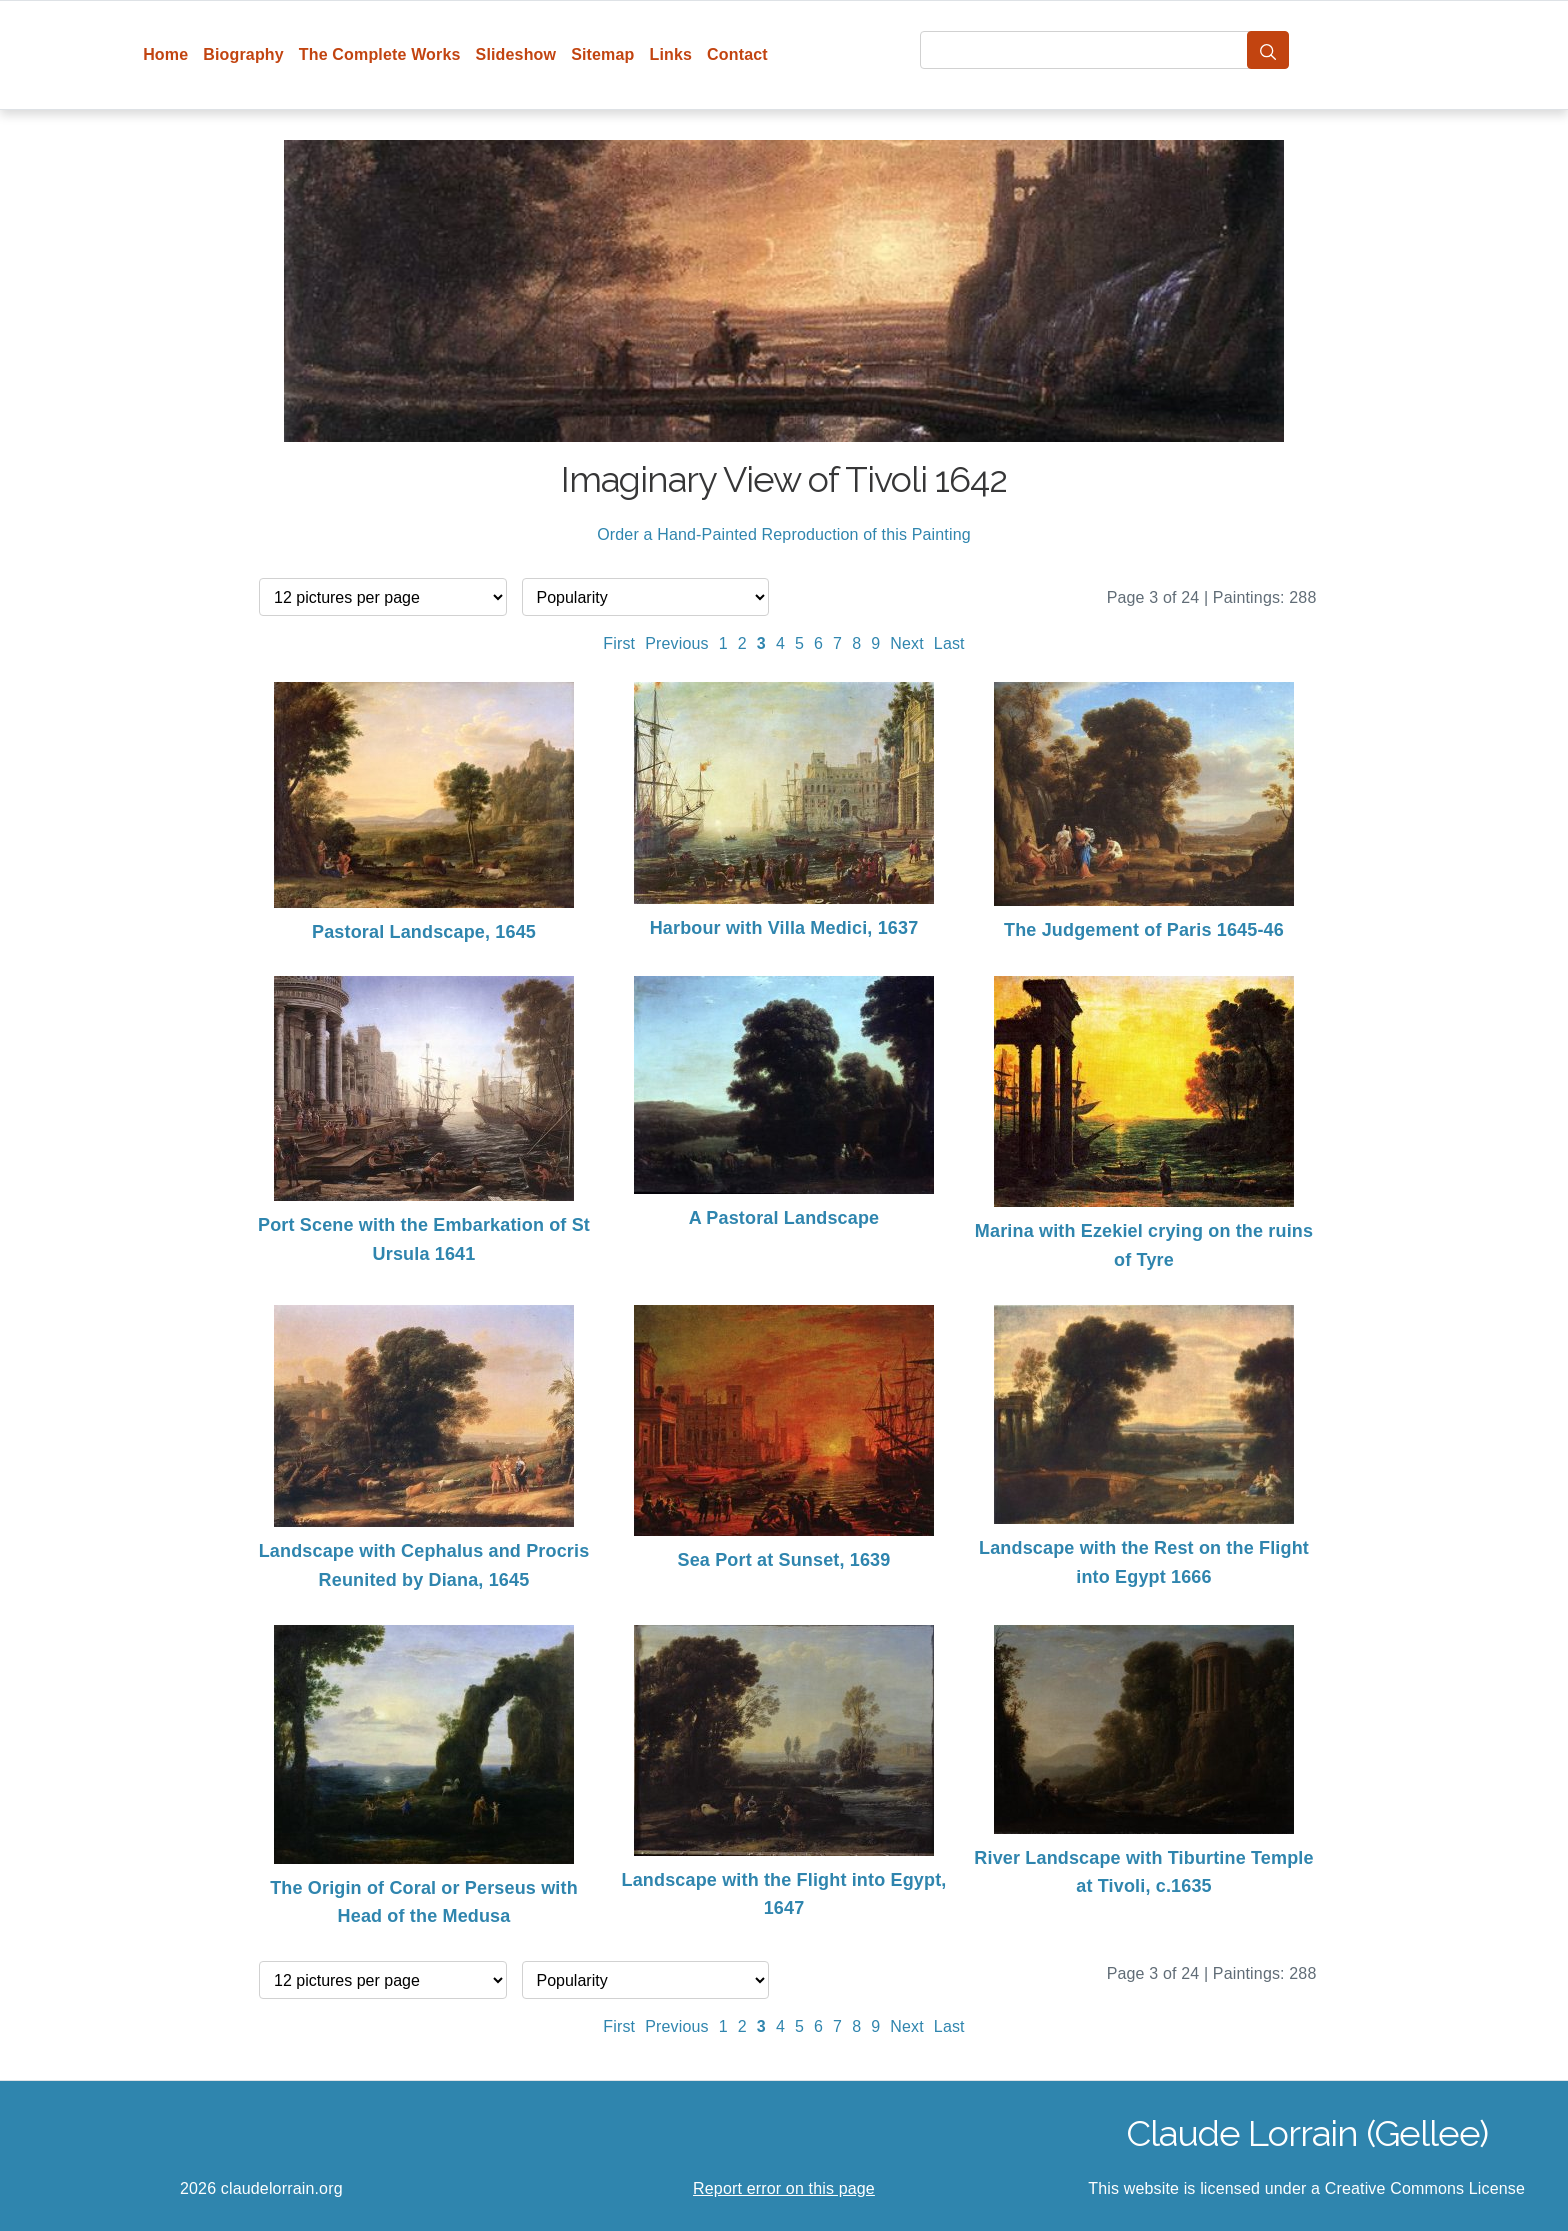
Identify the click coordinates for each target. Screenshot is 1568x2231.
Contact (737, 54)
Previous (677, 643)
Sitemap (602, 54)
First (619, 643)
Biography (243, 54)
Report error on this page (784, 2188)
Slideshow (516, 54)
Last (949, 643)
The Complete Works (380, 54)
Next (907, 643)
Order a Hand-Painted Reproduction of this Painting (784, 534)
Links (671, 54)
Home (165, 54)
